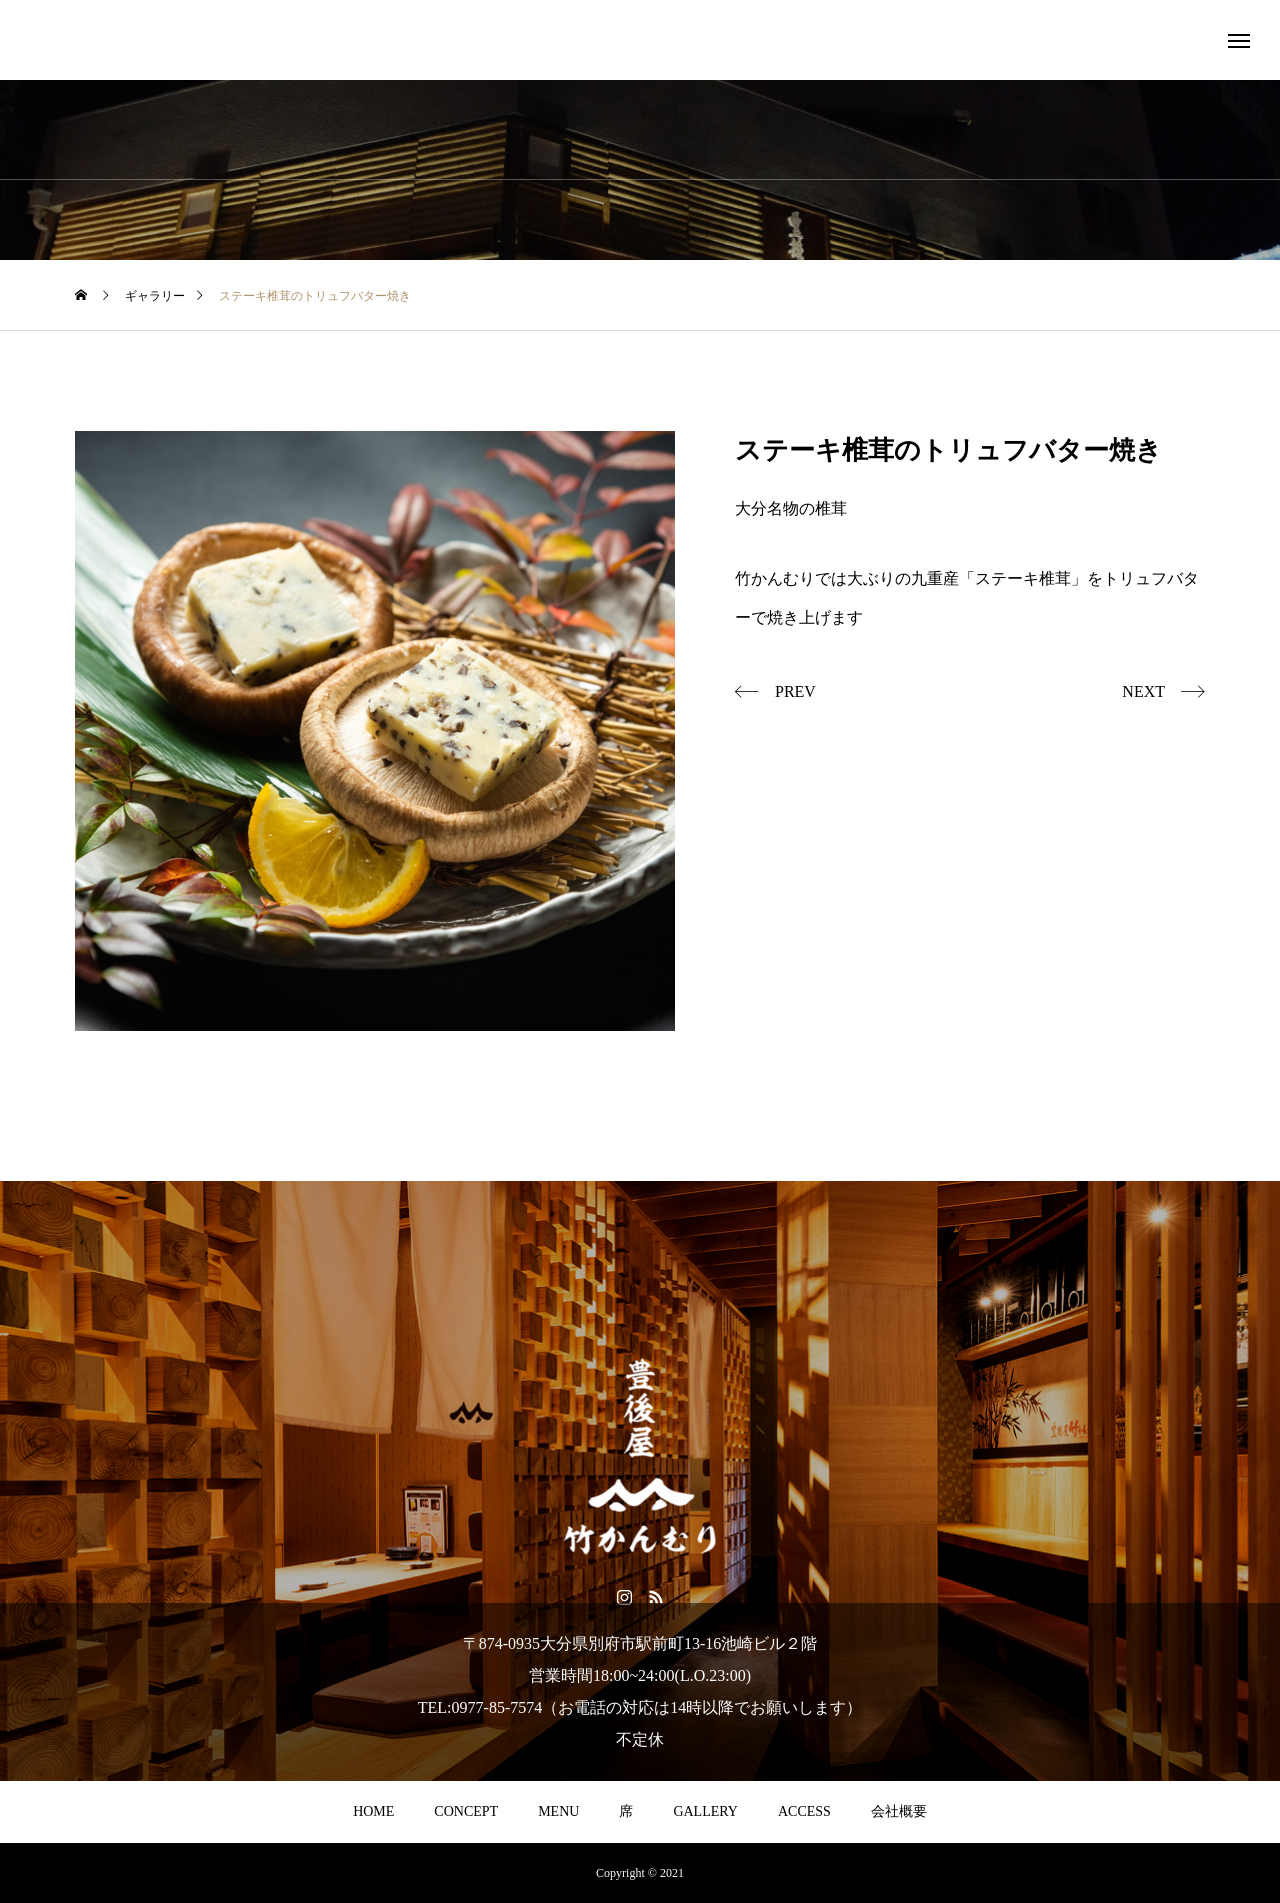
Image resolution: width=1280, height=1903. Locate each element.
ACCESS (804, 1811)
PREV (795, 691)
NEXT (1143, 691)
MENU (558, 1811)
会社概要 (899, 1811)
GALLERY (705, 1811)
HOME (373, 1811)
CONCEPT (466, 1811)
